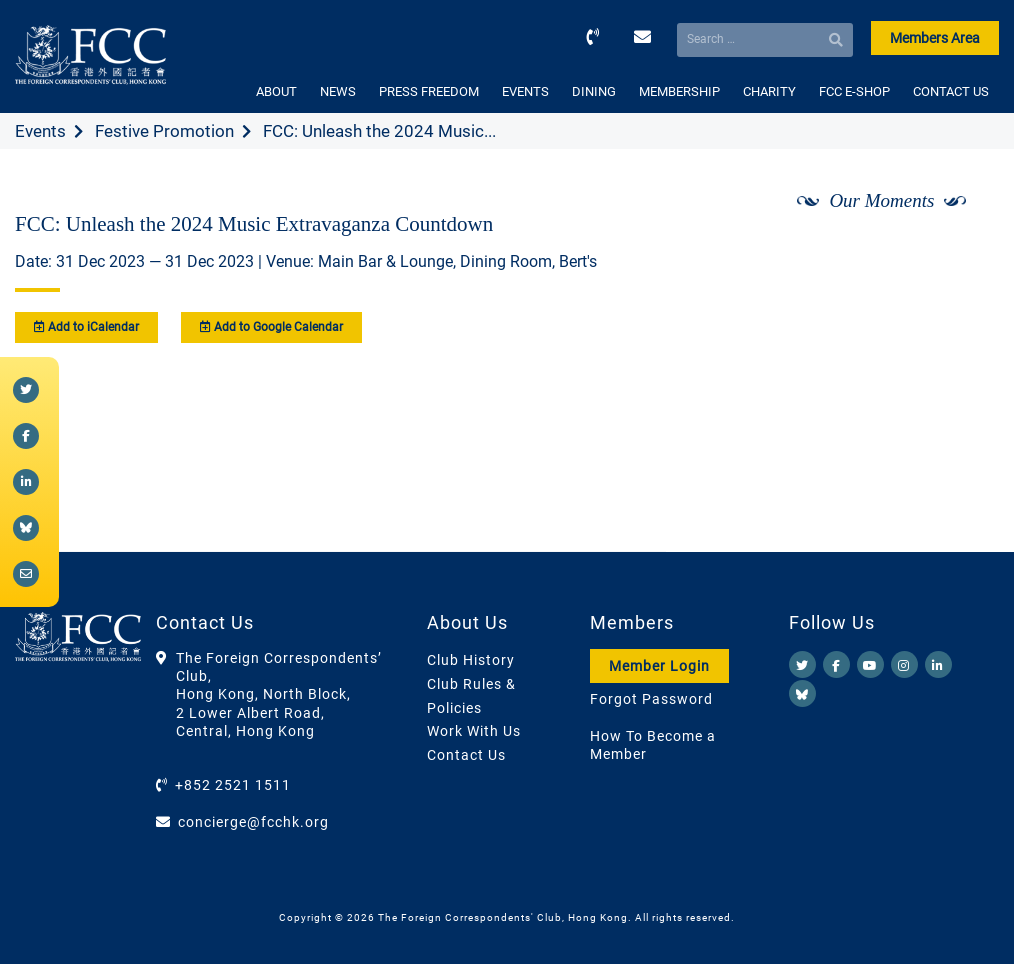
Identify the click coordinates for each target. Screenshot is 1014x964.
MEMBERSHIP (679, 91)
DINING (594, 91)
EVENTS (525, 91)
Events (40, 131)
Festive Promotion (164, 131)
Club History (471, 660)
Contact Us (466, 755)
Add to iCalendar (86, 327)
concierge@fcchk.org (253, 822)
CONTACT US (951, 91)
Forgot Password (651, 699)
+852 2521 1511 (233, 785)
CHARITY (769, 91)
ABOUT (276, 91)
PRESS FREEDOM (429, 91)
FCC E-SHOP (854, 91)
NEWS (338, 91)
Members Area (935, 38)
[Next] (962, 253)
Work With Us (474, 731)
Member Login (659, 666)
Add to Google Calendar (271, 327)
